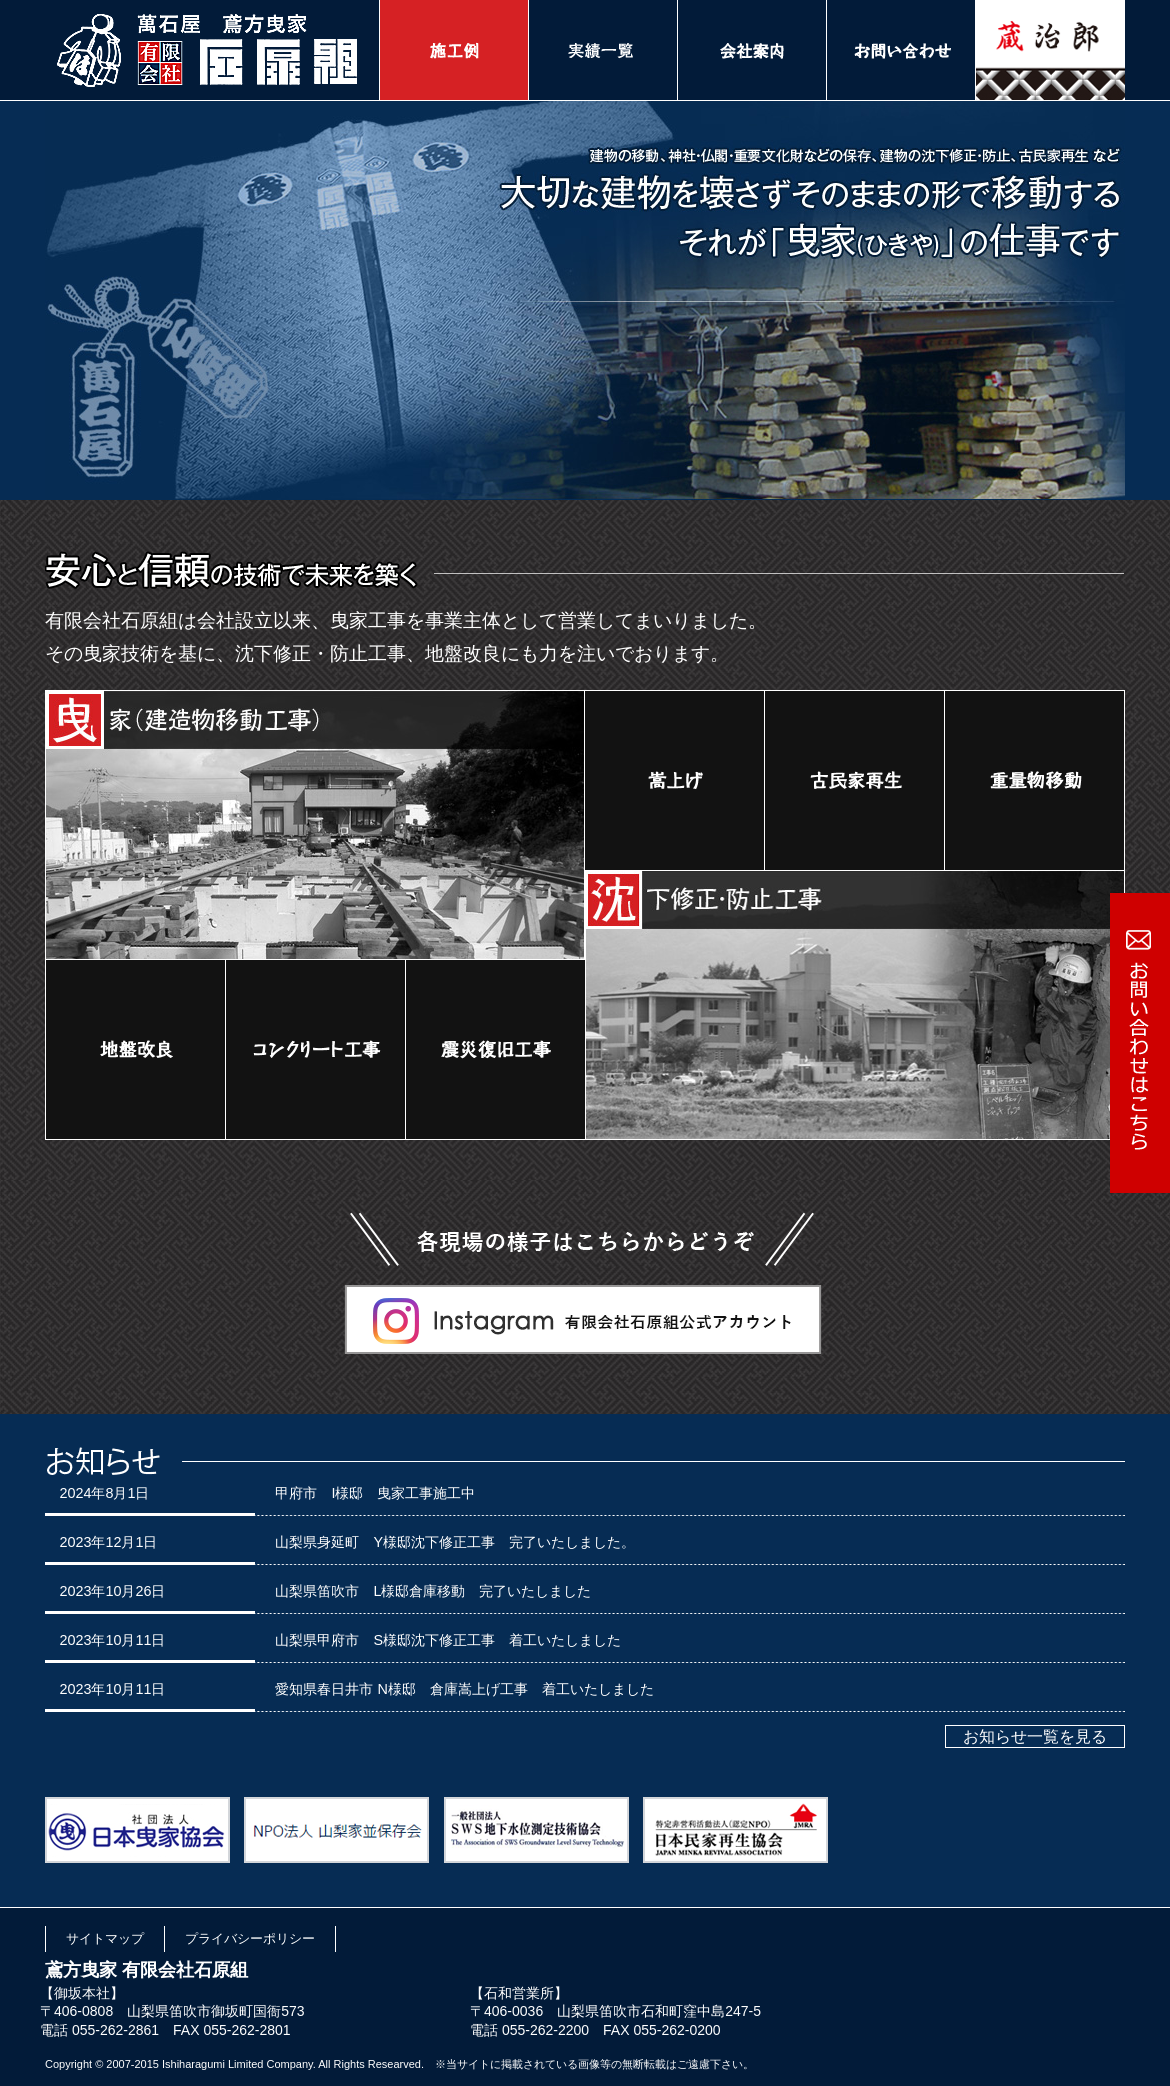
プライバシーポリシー (250, 1938)
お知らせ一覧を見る (1035, 1736)
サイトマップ (105, 1938)
